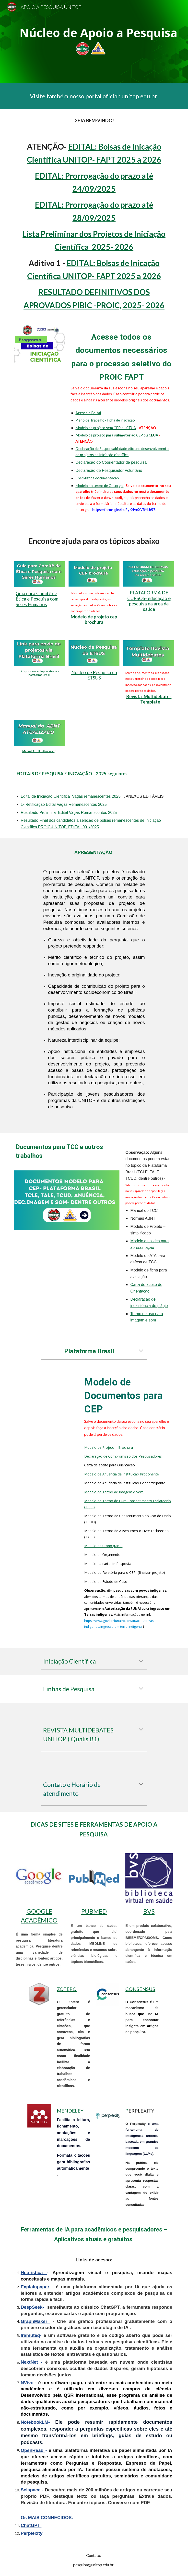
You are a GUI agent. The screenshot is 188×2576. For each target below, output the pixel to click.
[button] (141, 1351)
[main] (94, 96)
